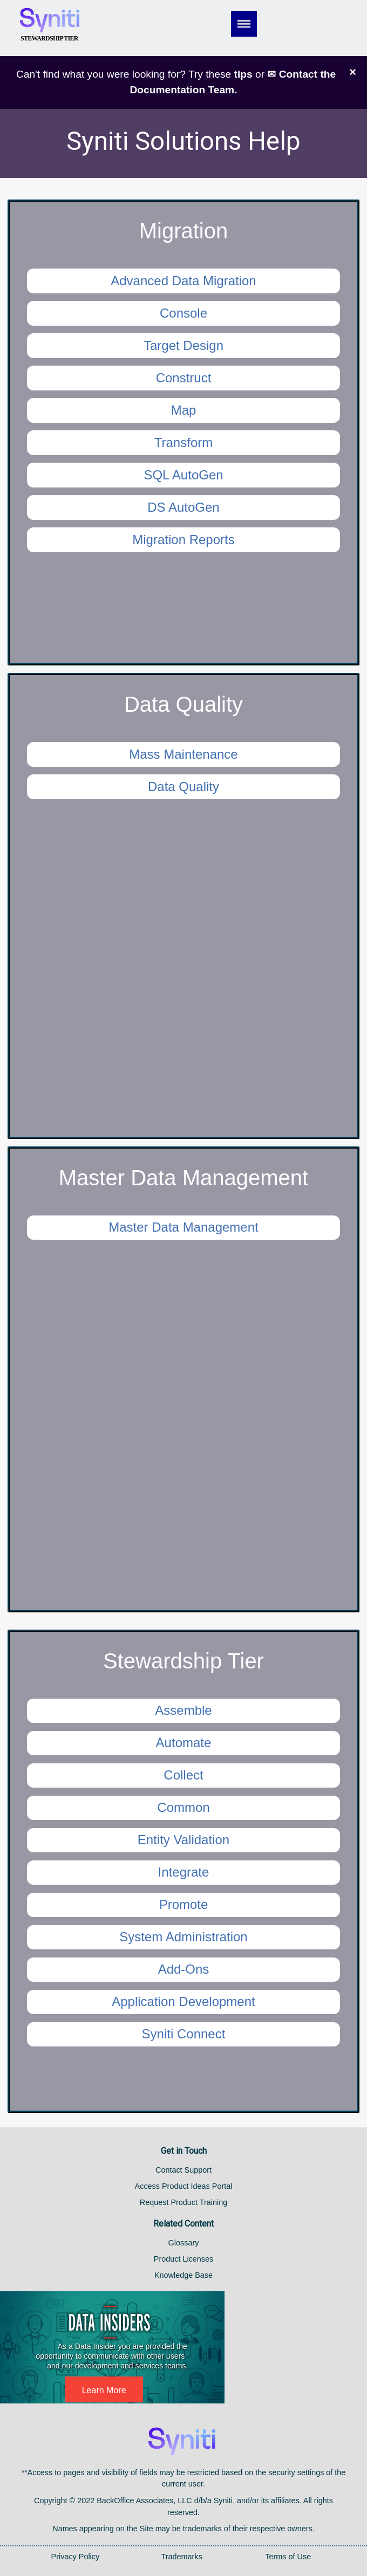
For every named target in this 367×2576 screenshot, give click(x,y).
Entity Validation (183, 1839)
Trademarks (181, 2556)
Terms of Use (288, 2556)
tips (243, 74)
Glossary (183, 2242)
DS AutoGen (183, 507)
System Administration (183, 1936)
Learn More (104, 2390)
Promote (183, 1904)
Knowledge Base (183, 2275)
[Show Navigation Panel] (254, 24)
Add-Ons (183, 1969)
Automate (184, 1742)
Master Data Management (183, 1227)
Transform (183, 442)
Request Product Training (183, 2202)
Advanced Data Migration (183, 280)
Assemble (183, 1710)
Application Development (183, 2001)
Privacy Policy (75, 2556)
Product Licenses (183, 2259)
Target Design (183, 345)
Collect (183, 1775)
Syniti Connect (184, 2034)
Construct (184, 377)
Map (183, 410)
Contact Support (183, 2170)
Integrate (183, 1872)
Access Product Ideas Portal (184, 2186)
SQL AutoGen (183, 475)
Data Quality (183, 786)
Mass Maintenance (183, 754)
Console (183, 313)
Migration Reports (183, 539)
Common (183, 1807)
